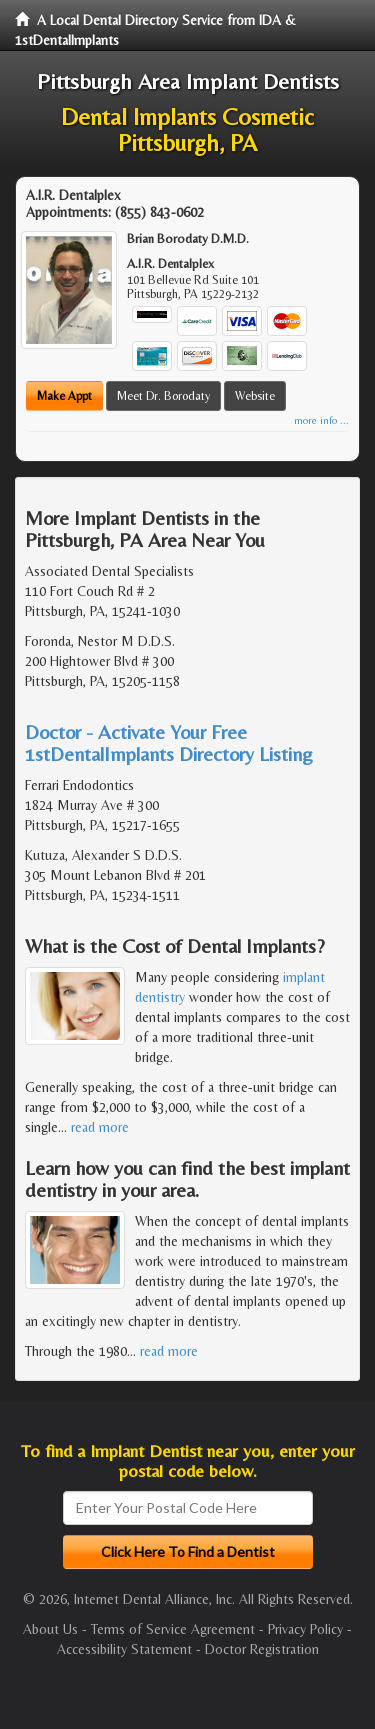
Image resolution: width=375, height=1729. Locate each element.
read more (100, 1127)
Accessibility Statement (124, 1649)
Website (255, 396)
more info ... (321, 420)
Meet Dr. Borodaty (163, 396)
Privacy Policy (305, 1629)
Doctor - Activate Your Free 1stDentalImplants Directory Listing (169, 742)
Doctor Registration (262, 1649)
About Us (50, 1629)
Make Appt (64, 396)
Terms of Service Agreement (173, 1629)
